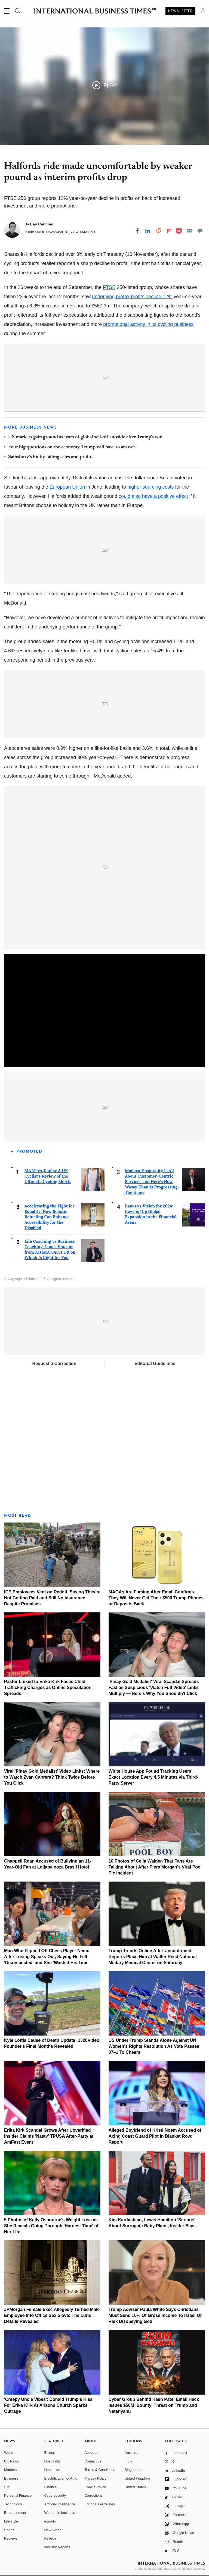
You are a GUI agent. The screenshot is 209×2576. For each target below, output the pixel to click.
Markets (10, 2470)
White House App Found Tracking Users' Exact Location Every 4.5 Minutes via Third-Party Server (153, 1777)
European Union (67, 487)
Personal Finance (18, 2495)
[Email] (189, 231)
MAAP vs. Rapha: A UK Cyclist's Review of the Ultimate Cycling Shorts (47, 1176)
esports (50, 2521)
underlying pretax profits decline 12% (132, 296)
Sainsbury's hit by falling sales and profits (50, 457)
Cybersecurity (55, 2495)
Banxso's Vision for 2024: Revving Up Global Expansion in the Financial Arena (151, 1214)
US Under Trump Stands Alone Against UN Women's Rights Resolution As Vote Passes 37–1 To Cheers (154, 2046)
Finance (50, 2487)
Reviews (10, 2538)
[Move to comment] (200, 231)
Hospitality (52, 2461)
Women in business (59, 2513)
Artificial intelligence (59, 2504)
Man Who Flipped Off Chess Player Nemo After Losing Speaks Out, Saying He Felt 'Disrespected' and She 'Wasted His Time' (47, 1956)
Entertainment (15, 2513)
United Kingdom (137, 2478)
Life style (11, 2521)
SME (8, 2487)
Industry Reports (57, 2547)
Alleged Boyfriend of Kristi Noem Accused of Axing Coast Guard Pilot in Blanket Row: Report (155, 2136)
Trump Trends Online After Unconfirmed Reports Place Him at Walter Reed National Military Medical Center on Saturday (153, 1956)
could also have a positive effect (153, 496)
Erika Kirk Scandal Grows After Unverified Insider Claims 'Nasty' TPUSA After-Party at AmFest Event (48, 2136)
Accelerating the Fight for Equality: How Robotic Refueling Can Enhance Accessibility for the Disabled (49, 1216)
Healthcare (53, 2470)
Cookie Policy (95, 2487)
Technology (13, 2504)
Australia (132, 2453)
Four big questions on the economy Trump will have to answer (71, 447)
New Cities (52, 2530)
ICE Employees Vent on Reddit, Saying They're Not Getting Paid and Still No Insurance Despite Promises (52, 1598)
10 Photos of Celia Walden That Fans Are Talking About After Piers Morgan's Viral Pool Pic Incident (155, 1867)
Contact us (92, 2461)
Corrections (93, 2495)
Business (11, 2478)
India (128, 2461)
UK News (11, 2461)
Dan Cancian (41, 224)
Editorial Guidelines (154, 1363)
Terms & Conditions (99, 2470)
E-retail (50, 2453)
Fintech (50, 2538)
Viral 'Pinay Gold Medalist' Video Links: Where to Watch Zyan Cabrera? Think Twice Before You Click (52, 1777)
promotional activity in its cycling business (148, 324)
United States (135, 2487)
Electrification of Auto (60, 2478)
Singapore (133, 2470)
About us (91, 2453)
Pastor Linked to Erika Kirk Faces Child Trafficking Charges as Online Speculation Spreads (47, 1687)
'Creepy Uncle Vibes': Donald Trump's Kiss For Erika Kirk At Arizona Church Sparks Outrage (48, 2405)
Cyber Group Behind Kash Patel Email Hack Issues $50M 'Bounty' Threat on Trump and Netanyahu (154, 2405)
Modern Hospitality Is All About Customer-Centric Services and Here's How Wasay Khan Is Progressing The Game (151, 1181)
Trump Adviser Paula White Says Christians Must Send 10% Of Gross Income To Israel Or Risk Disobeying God (155, 2315)
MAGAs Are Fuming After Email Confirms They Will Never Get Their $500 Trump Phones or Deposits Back (156, 1598)
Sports (9, 2530)
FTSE (109, 287)
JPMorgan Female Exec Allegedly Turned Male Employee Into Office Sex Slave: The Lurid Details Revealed (52, 2315)
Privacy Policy (95, 2478)
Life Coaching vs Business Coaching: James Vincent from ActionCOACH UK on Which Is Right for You (49, 1249)
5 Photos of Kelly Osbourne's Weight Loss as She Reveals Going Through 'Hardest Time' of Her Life (51, 2226)
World (8, 2453)
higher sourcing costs (150, 487)
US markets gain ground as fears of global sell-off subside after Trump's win (85, 437)
